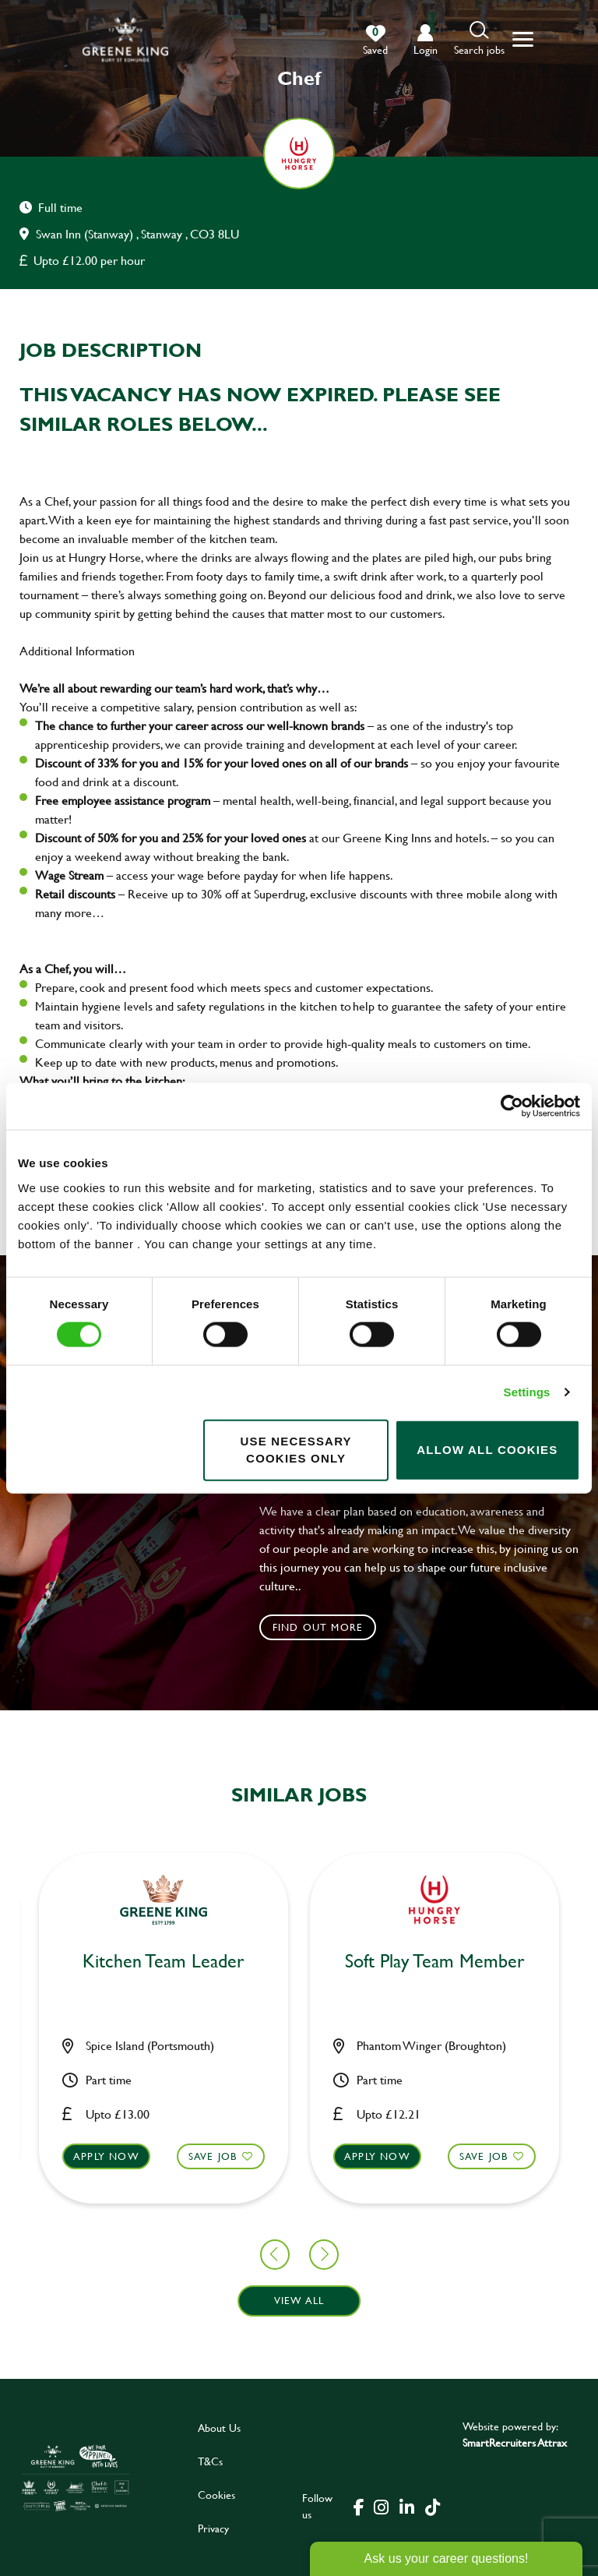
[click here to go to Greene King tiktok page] (432, 2506)
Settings (527, 1392)
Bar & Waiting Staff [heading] (299, 1962)
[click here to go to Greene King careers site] (75, 2477)
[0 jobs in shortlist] (375, 40)
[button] (479, 39)
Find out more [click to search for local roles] (318, 1627)
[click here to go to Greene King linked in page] (406, 2506)
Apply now (242, 2155)
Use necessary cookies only (295, 1449)
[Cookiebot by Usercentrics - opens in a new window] (512, 1106)
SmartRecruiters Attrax (515, 2442)
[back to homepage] (125, 39)
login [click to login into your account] (425, 49)
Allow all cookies (487, 1449)
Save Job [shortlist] (77, 2155)
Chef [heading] (570, 1962)
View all (299, 2300)
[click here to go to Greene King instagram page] (381, 2506)
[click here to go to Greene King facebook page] (359, 2506)
